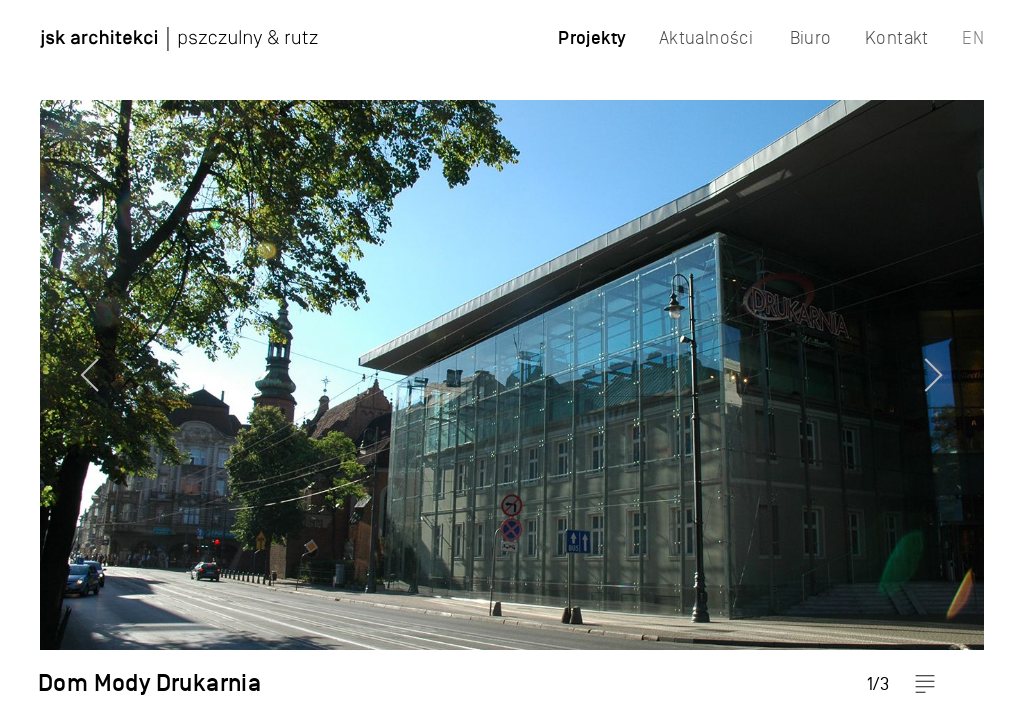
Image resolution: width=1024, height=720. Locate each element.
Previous (55, 360)
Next (969, 360)
